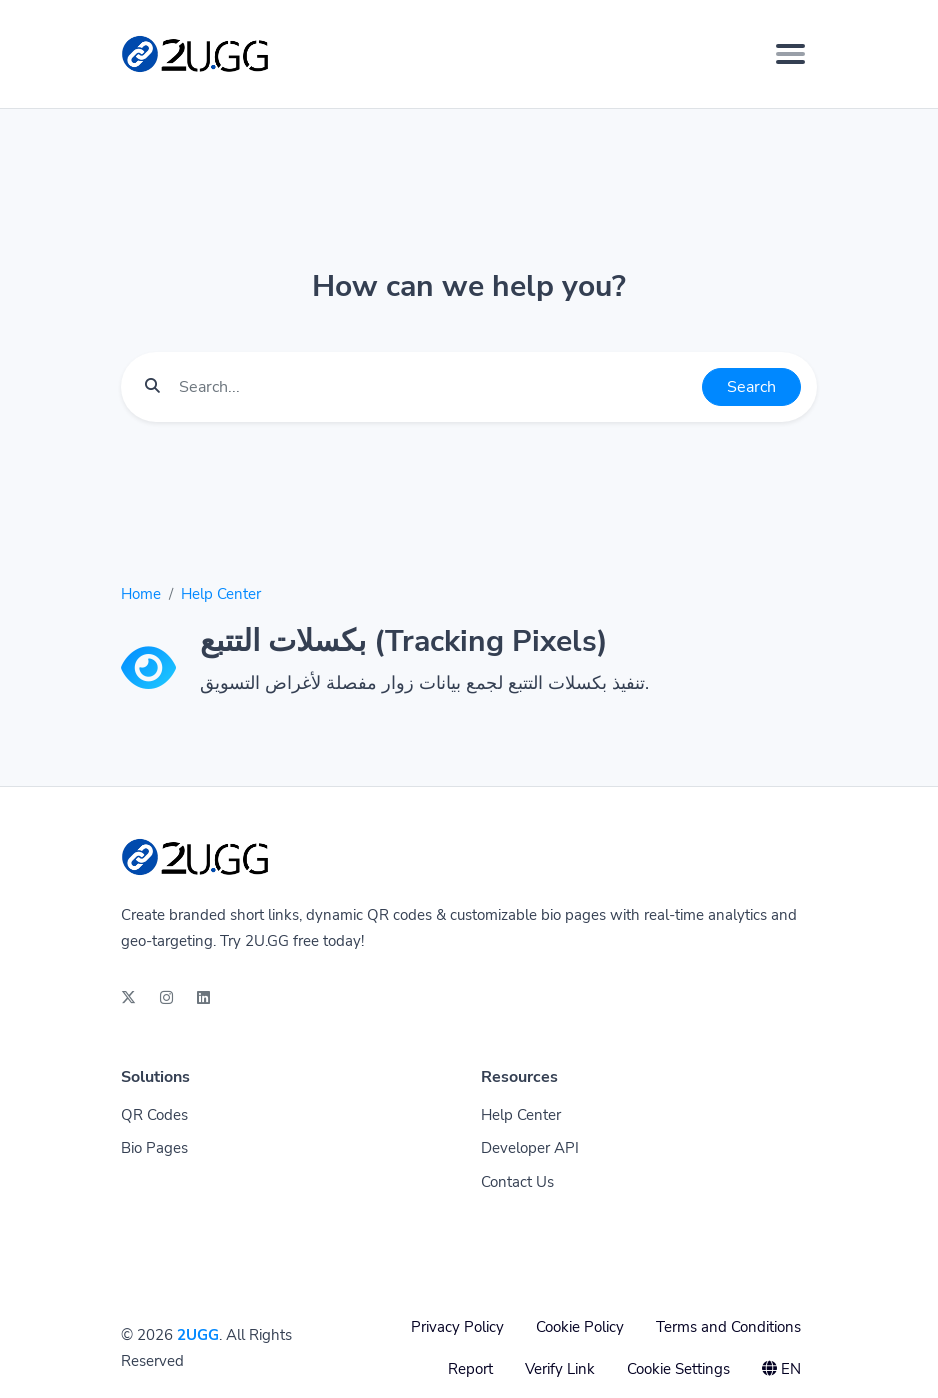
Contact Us (517, 1182)
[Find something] (435, 387)
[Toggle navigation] (790, 54)
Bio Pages (154, 1148)
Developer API (530, 1148)
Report (470, 1369)
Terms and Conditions (728, 1327)
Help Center (221, 594)
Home (141, 594)
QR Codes (154, 1115)
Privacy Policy (457, 1327)
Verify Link (560, 1369)
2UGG (198, 1335)
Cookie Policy (580, 1327)
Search (751, 387)
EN (781, 1369)
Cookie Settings (678, 1369)
